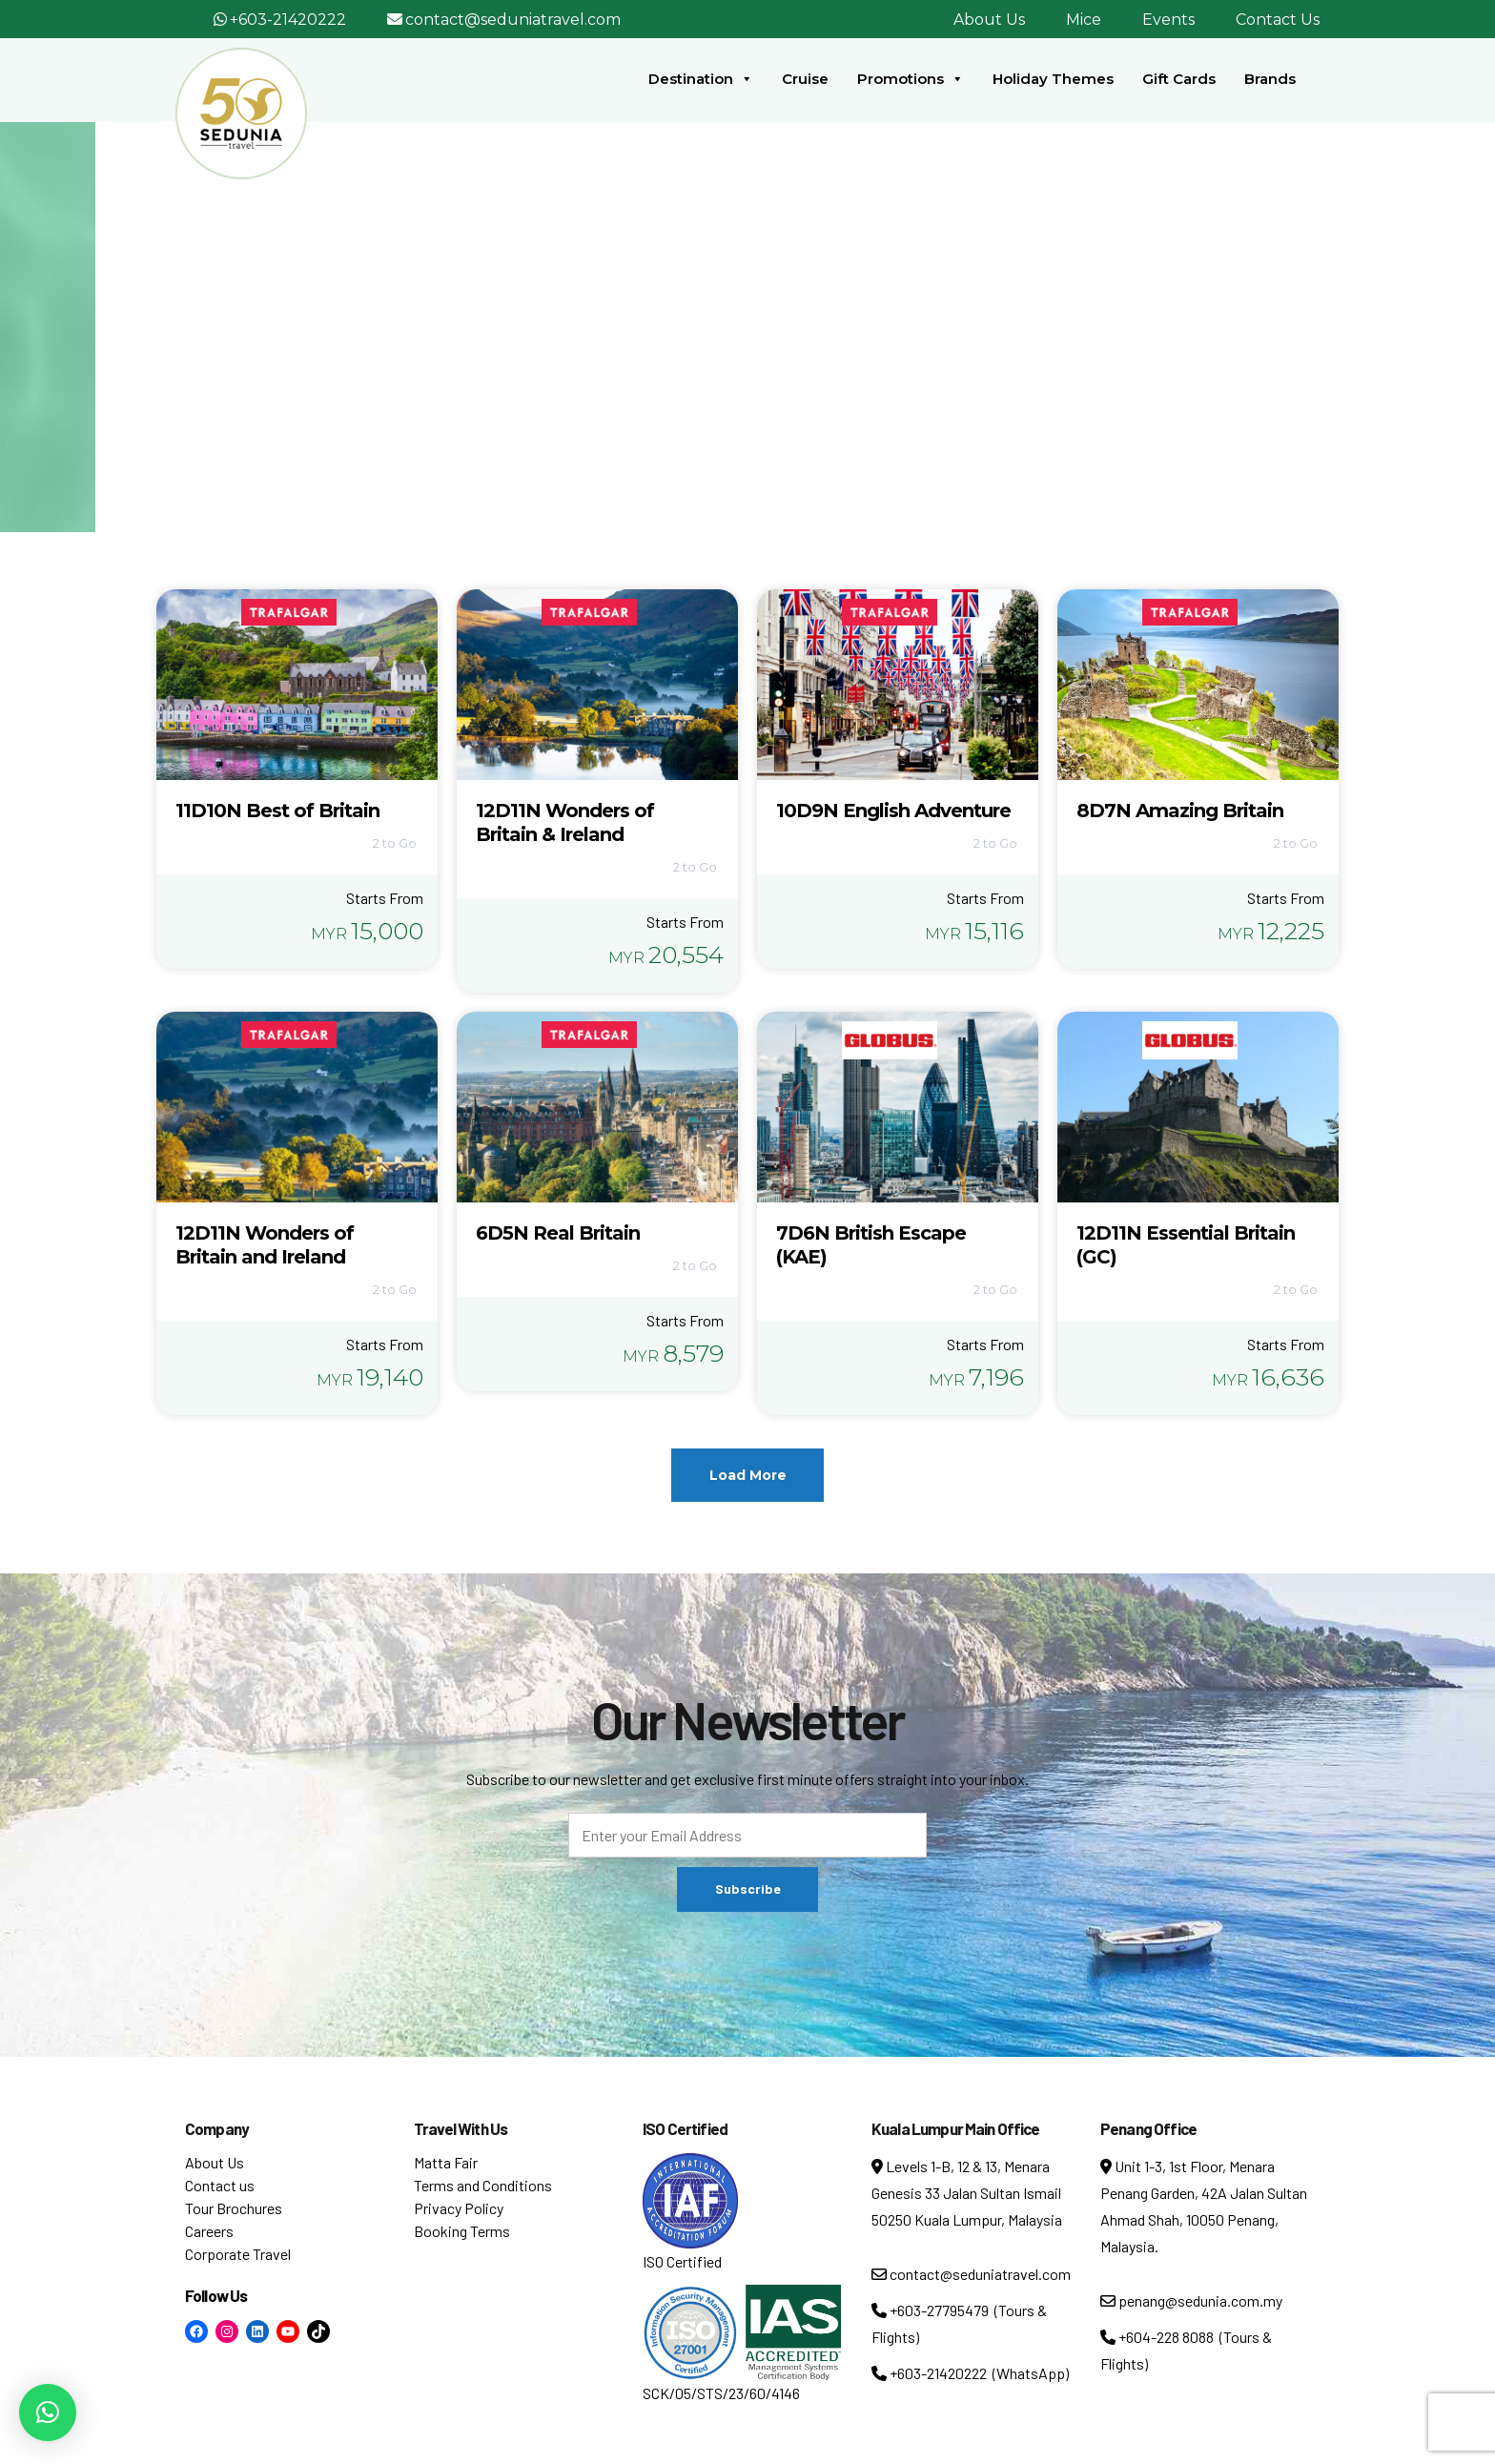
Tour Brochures (233, 2208)
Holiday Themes (1053, 79)
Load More (748, 1475)
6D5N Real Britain (558, 1233)
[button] (47, 2412)
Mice (1083, 19)
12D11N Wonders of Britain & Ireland (565, 822)
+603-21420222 (288, 19)
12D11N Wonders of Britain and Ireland (264, 1245)
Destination (700, 79)
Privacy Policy (458, 2208)
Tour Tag (741, 342)
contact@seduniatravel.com (513, 19)
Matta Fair (446, 2162)
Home (668, 342)
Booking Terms (462, 2231)
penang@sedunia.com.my (1191, 2300)
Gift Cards (1179, 79)
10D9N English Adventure (893, 810)
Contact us (220, 2185)
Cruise (805, 79)
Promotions (910, 79)
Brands (1270, 79)
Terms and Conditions (483, 2185)
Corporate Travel (238, 2254)
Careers (209, 2231)
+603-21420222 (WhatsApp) (970, 2373)
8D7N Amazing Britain (1179, 810)
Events (1168, 19)
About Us (989, 19)
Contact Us (1278, 19)
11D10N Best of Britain (277, 810)
